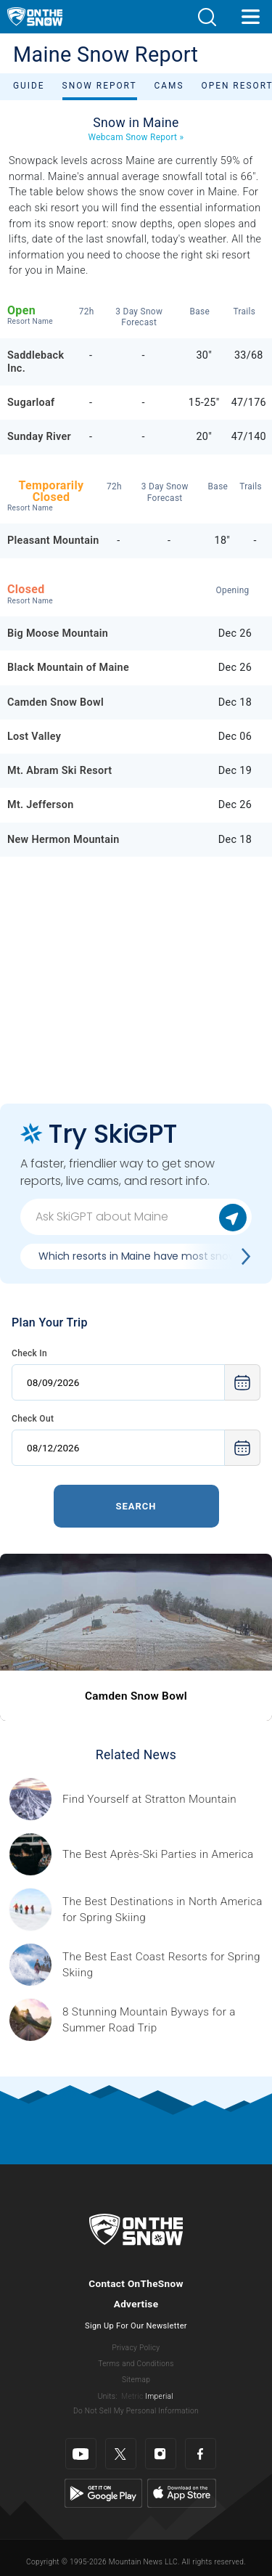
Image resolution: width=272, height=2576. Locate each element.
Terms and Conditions (135, 2364)
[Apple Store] (181, 2493)
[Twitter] (120, 2453)
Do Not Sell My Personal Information (136, 2411)
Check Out (33, 1419)
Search (135, 1506)
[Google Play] (103, 2493)
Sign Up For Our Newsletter (136, 2326)
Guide (29, 86)
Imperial (159, 2396)
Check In (29, 1353)
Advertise (136, 2304)
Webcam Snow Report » (136, 137)
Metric (132, 2396)
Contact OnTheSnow (136, 2283)
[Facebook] (200, 2453)
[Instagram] (160, 2453)
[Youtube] (80, 2453)
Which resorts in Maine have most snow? (140, 1256)
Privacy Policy (136, 2348)
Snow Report (99, 86)
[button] (206, 17)
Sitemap (136, 2380)
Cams (169, 86)
